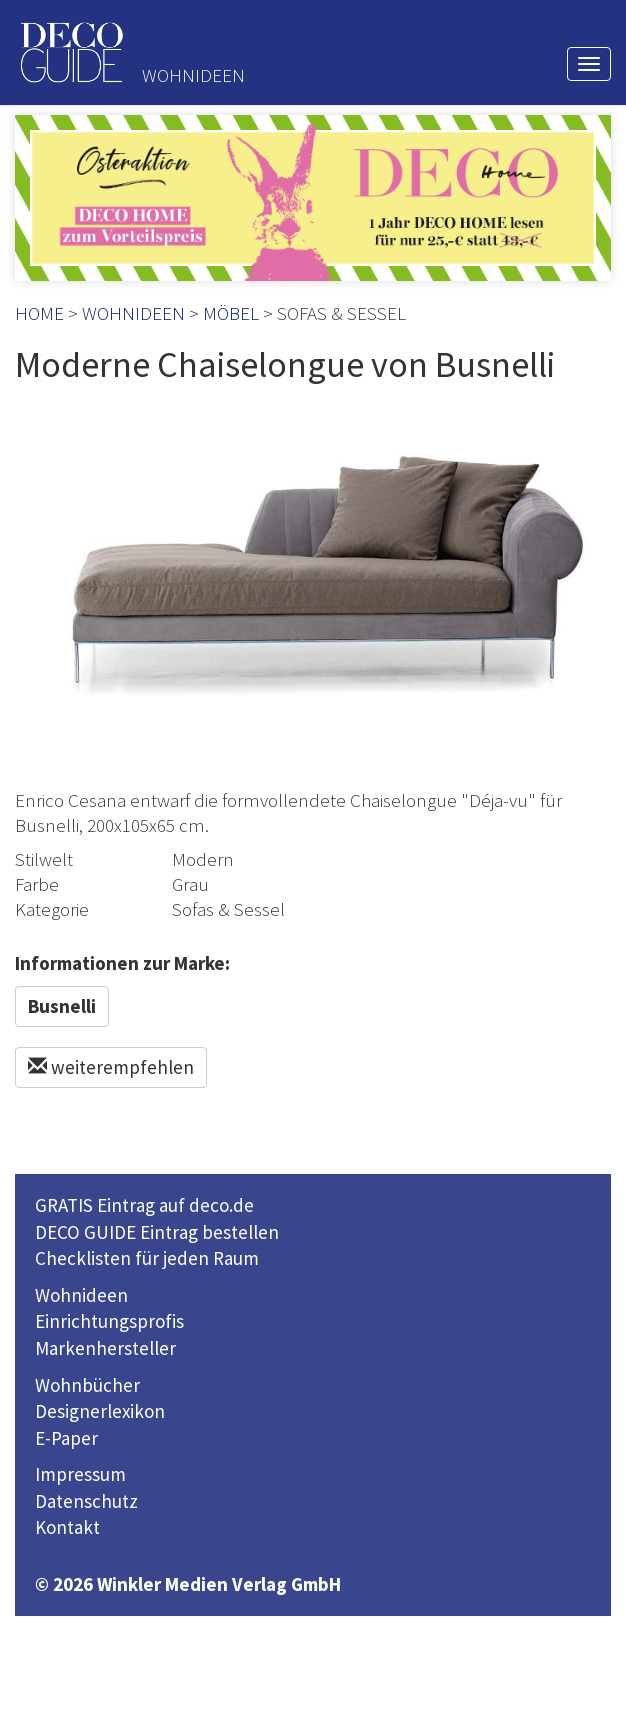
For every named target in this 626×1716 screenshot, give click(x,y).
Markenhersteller (105, 1348)
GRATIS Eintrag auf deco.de (144, 1205)
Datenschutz (86, 1501)
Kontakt (67, 1527)
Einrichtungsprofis (109, 1321)
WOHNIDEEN (133, 313)
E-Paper (66, 1438)
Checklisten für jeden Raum (147, 1258)
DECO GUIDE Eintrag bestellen (157, 1232)
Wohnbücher (87, 1385)
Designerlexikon (100, 1411)
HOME (39, 313)
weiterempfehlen (111, 1067)
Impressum (80, 1474)
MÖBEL (231, 313)
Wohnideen (81, 1295)
